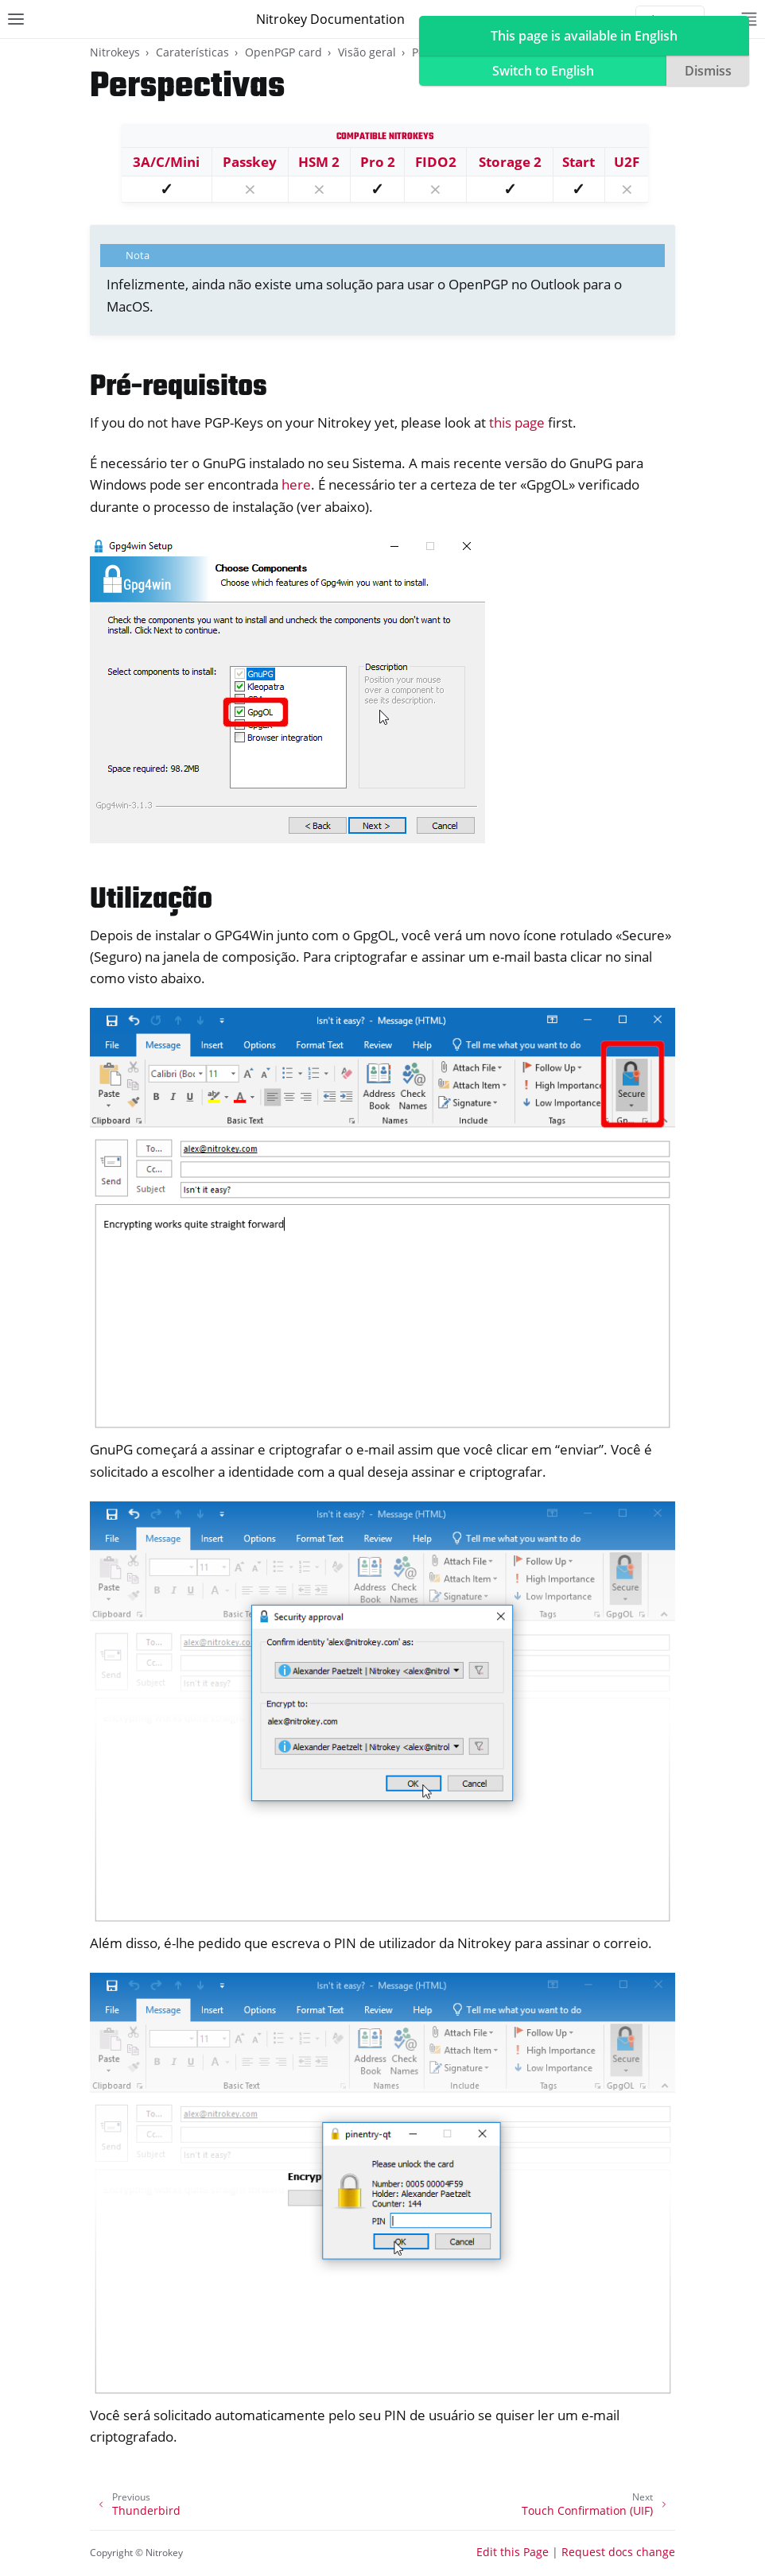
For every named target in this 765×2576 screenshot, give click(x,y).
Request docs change (618, 2551)
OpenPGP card (283, 52)
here (296, 484)
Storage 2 (510, 162)
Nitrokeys (115, 52)
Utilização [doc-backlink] (151, 900)
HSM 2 (319, 162)
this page (517, 422)
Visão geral (367, 52)
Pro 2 (377, 162)
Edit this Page (512, 2551)
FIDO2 (435, 162)
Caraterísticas (192, 52)
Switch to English (543, 70)
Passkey (250, 162)
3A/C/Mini (166, 162)
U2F (626, 162)
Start (578, 162)
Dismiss (708, 70)
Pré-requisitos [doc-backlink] (178, 387)
